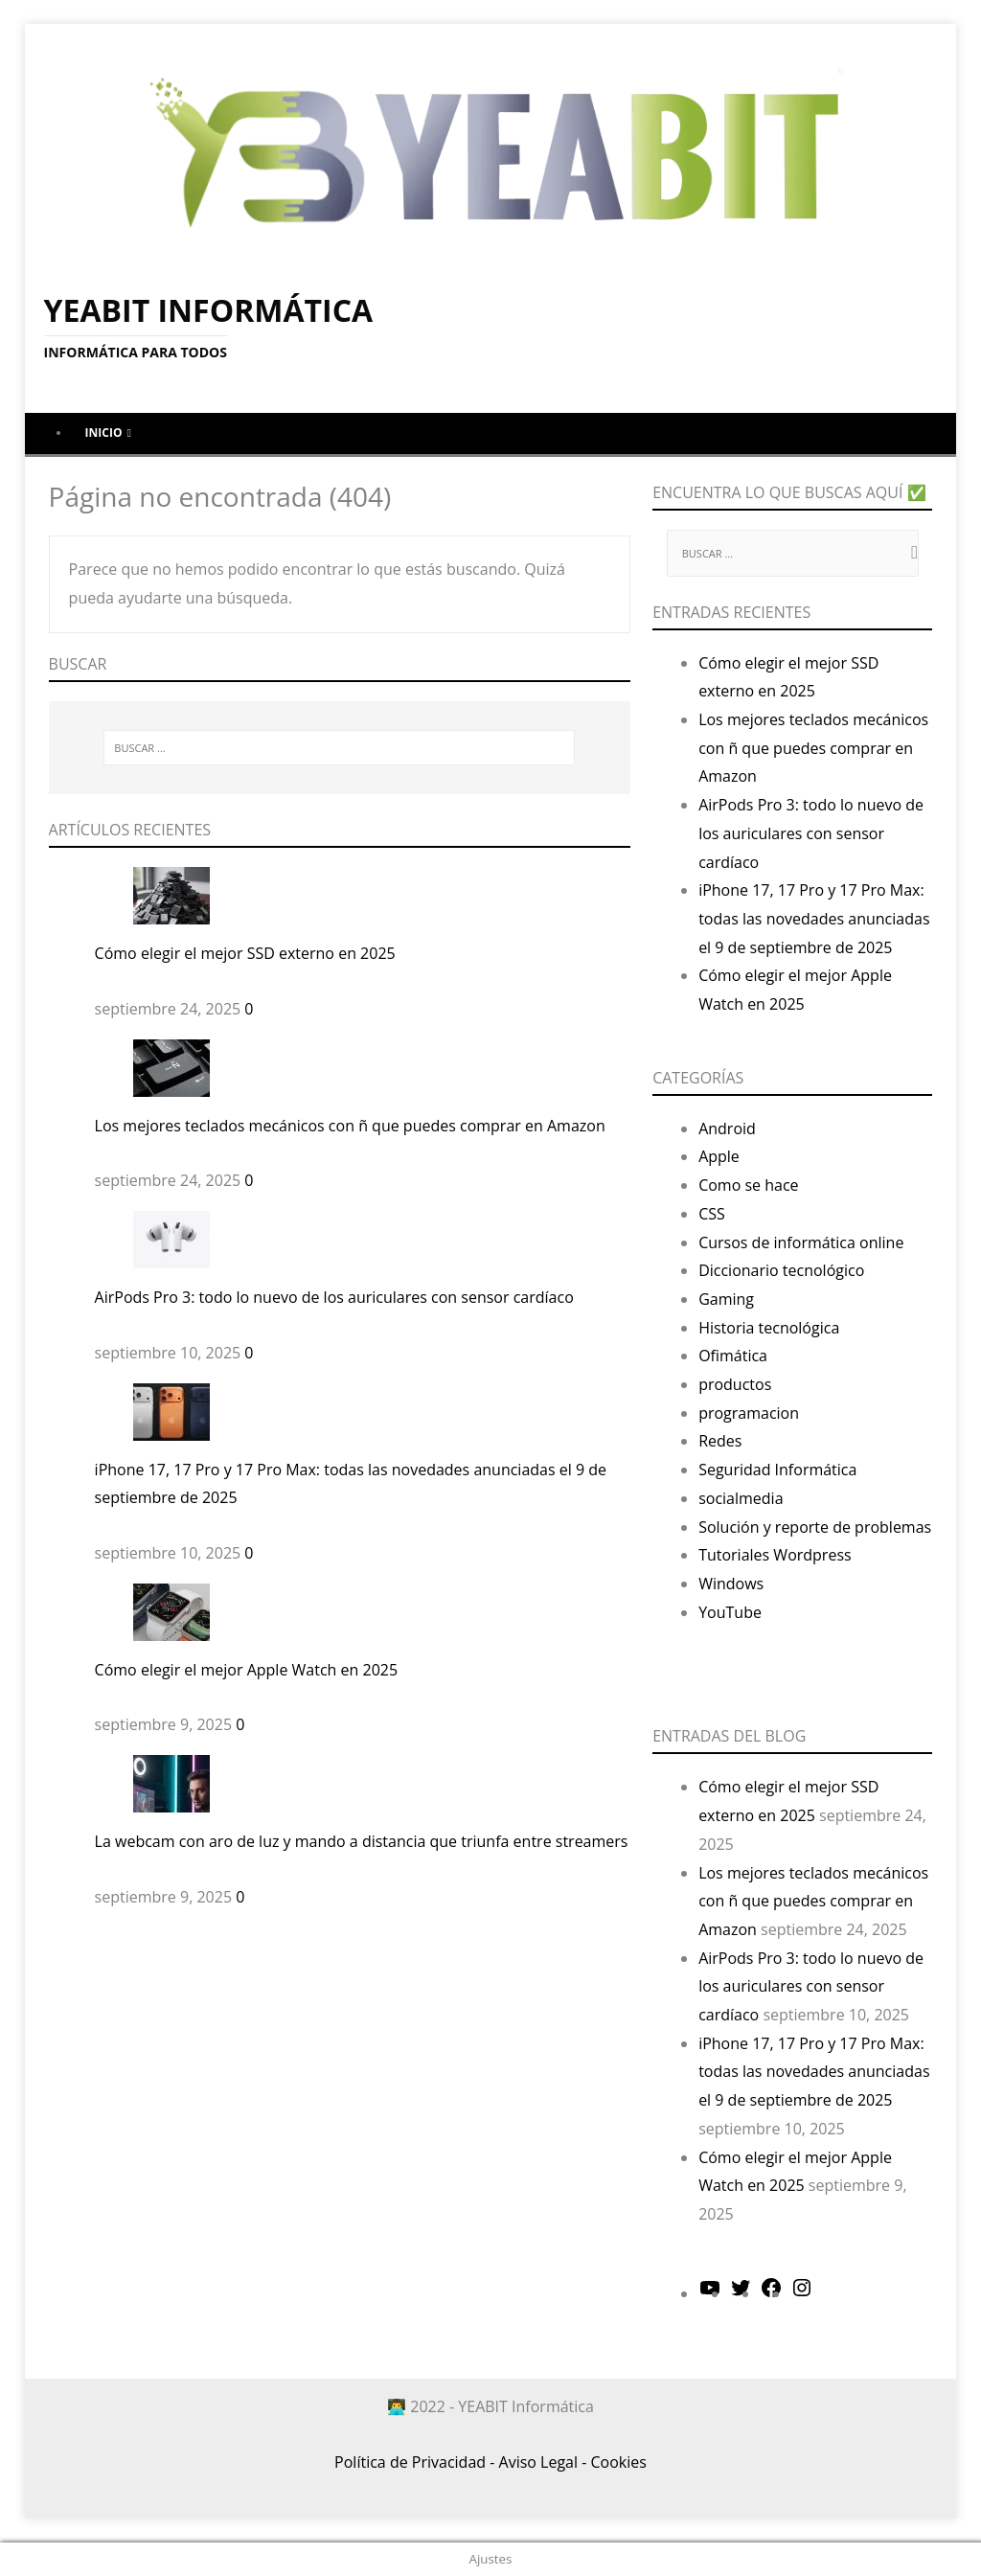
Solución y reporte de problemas (814, 1527)
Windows (731, 1583)
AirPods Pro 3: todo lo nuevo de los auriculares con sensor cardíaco (334, 1297)
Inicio (104, 432)
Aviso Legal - (543, 2462)
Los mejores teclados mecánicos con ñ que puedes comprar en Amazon (350, 1125)
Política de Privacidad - (414, 2462)
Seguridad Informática (777, 1469)
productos (734, 1384)
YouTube (730, 1612)
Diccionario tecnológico (781, 1270)
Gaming (726, 1299)
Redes (719, 1440)
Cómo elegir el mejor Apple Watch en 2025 (246, 1669)
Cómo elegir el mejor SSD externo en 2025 (245, 953)
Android (727, 1128)
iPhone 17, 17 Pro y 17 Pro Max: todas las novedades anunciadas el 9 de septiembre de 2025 (813, 918)
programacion (748, 1413)
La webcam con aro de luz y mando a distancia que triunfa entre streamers (361, 1841)
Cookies (619, 2462)
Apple (719, 1156)
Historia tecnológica (768, 1327)
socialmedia (740, 1498)
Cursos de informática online (800, 1242)
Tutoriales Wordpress (775, 1554)
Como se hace (748, 1185)
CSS (711, 1213)
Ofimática (732, 1355)
